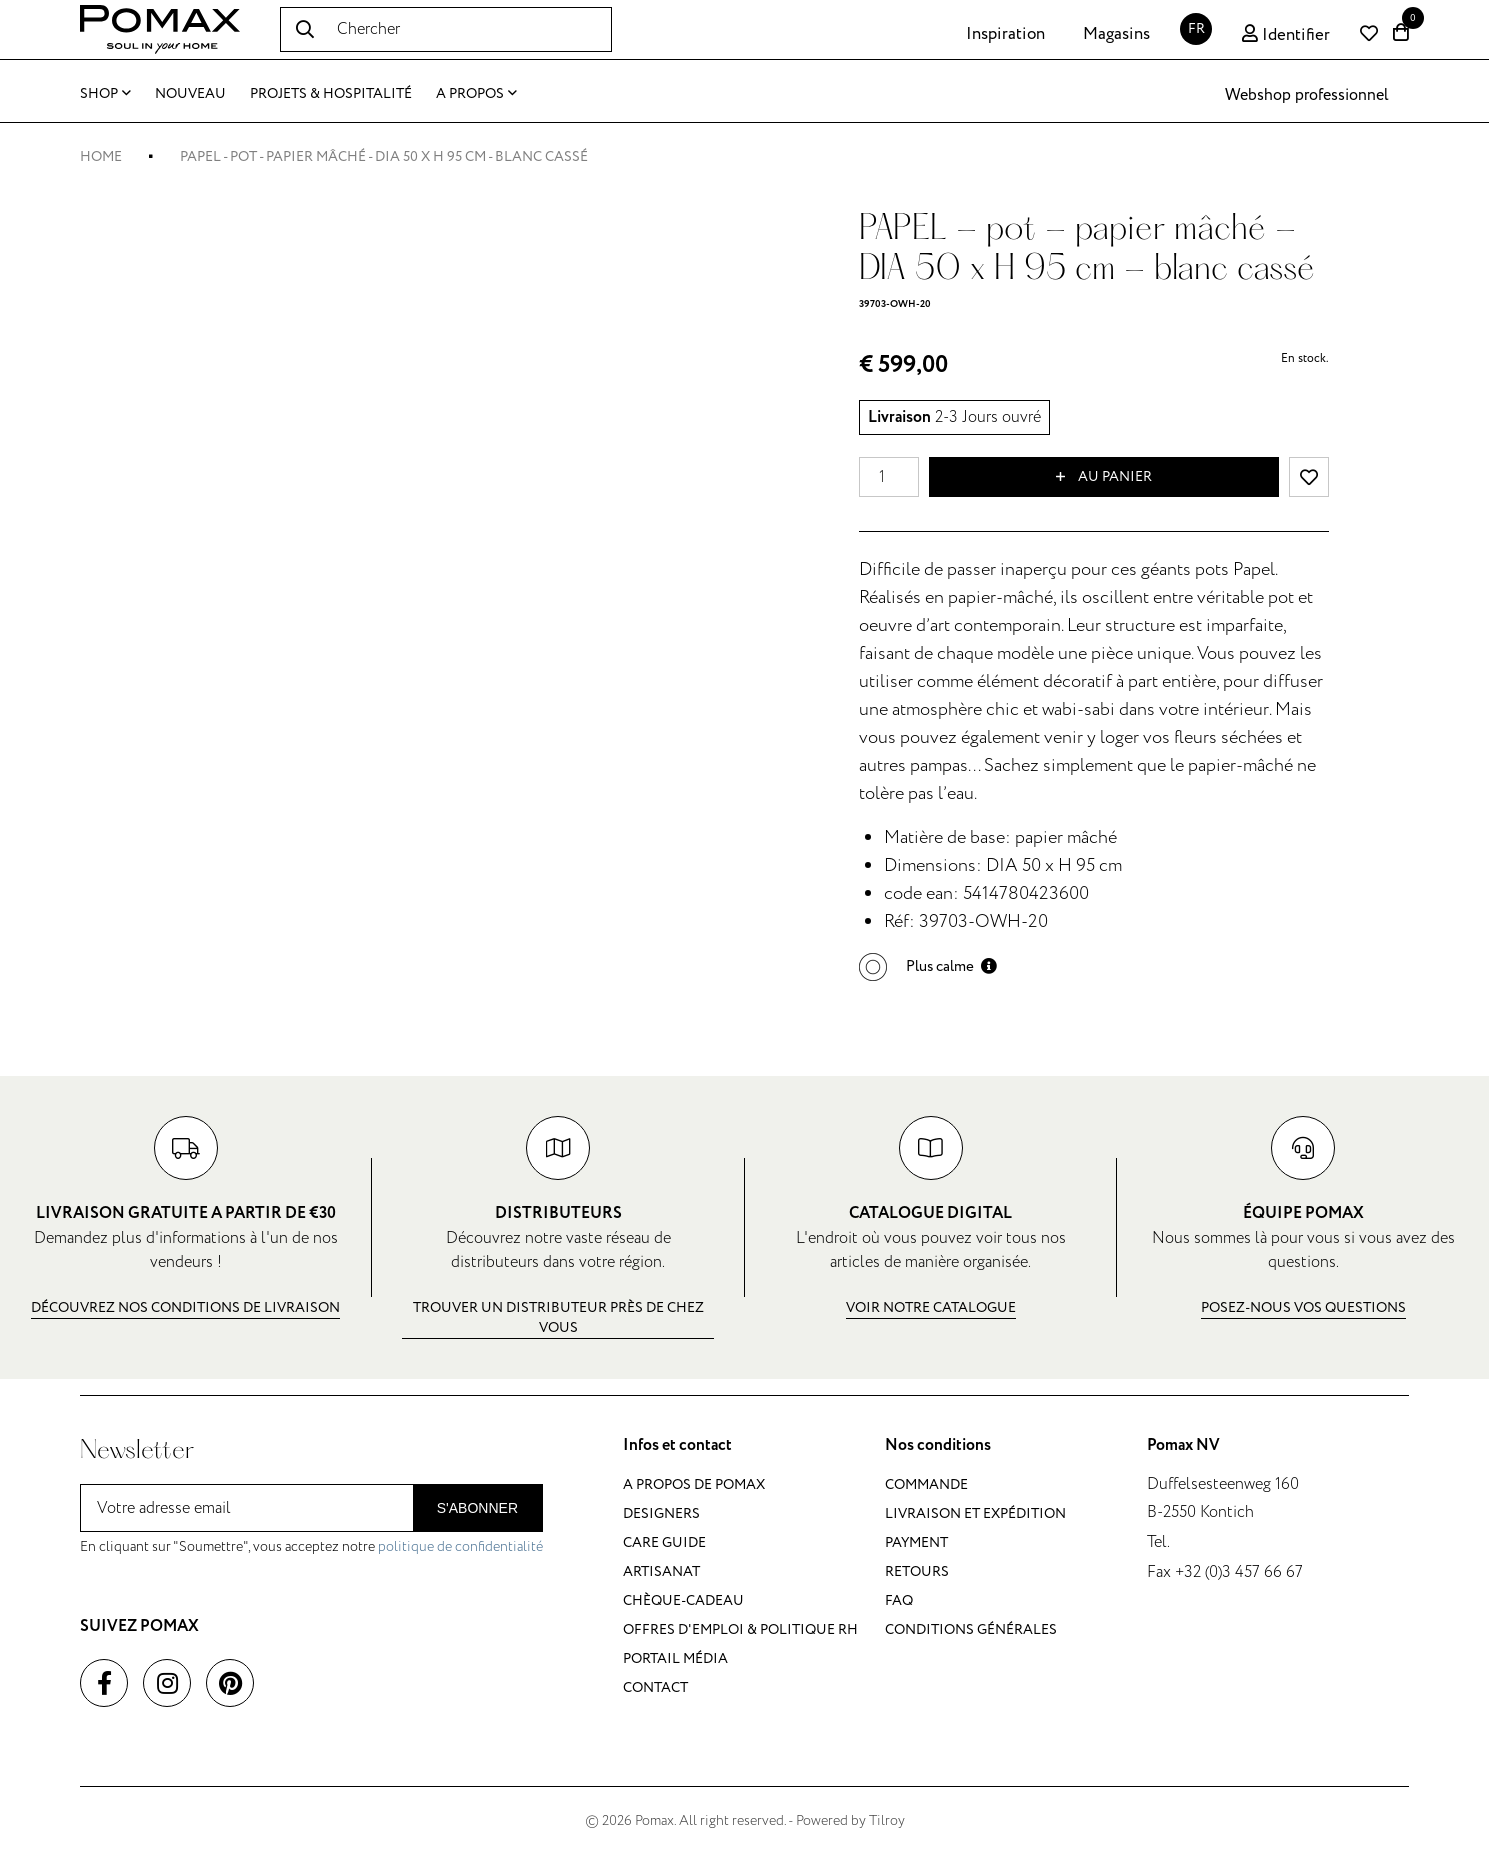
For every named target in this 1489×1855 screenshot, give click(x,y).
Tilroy (887, 1820)
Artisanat (661, 1571)
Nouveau (190, 93)
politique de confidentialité (460, 1546)
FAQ (899, 1600)
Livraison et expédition (975, 1513)
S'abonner (477, 1508)
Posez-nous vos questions (1303, 1307)
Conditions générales (971, 1629)
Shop (105, 93)
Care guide (664, 1542)
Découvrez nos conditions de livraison (185, 1307)
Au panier (1104, 477)
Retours (917, 1571)
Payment (916, 1542)
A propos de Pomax (694, 1484)
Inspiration (1005, 34)
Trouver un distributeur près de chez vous (558, 1317)
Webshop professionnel (1307, 95)
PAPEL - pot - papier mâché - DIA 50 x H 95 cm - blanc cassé (384, 156)
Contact (655, 1687)
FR (1196, 28)
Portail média (675, 1658)
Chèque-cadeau (683, 1600)
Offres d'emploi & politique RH (740, 1629)
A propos (476, 93)
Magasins (1116, 34)
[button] (928, 966)
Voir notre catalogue (931, 1307)
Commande (926, 1484)
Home (101, 156)
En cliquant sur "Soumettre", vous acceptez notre (311, 1546)
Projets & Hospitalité (331, 93)
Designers (661, 1513)
